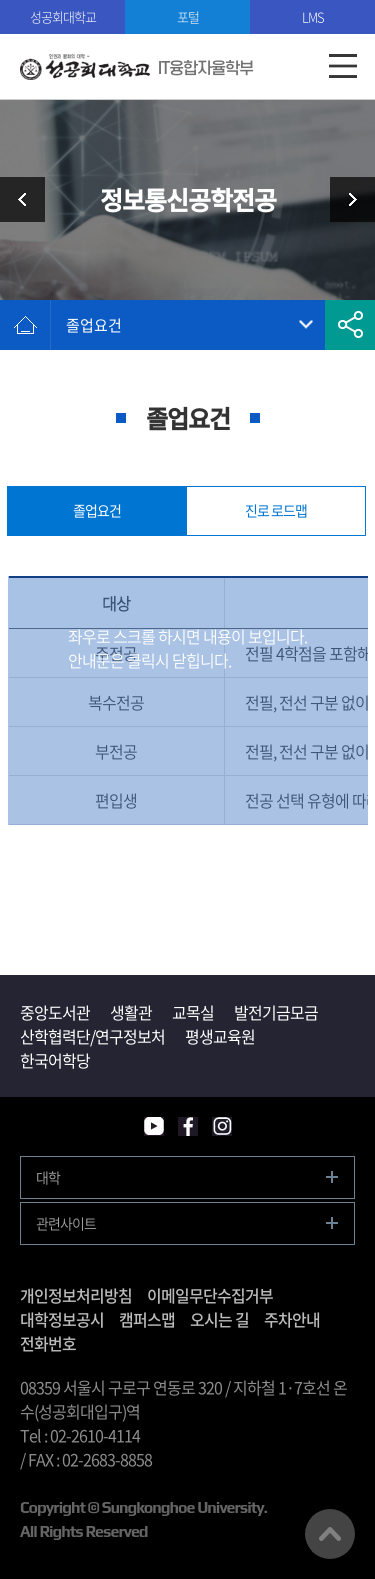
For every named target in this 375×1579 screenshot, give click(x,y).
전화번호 (48, 1343)
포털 (188, 16)
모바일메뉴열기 (342, 66)
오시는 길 (219, 1319)
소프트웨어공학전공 (30, 199)
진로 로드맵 (276, 510)
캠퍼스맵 (147, 1319)
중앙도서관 (55, 1012)
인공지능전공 (345, 199)
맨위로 (330, 1534)
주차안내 (292, 1319)
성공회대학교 (63, 16)
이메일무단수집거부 (210, 1295)
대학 (48, 1177)
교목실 (193, 1012)
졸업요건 (94, 325)
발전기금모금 (276, 1012)
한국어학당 (55, 1060)
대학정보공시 (62, 1319)
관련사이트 (66, 1223)
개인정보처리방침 (76, 1295)
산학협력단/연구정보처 (92, 1036)
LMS (313, 16)
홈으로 (25, 325)
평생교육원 (220, 1036)
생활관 (131, 1012)
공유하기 (350, 325)
